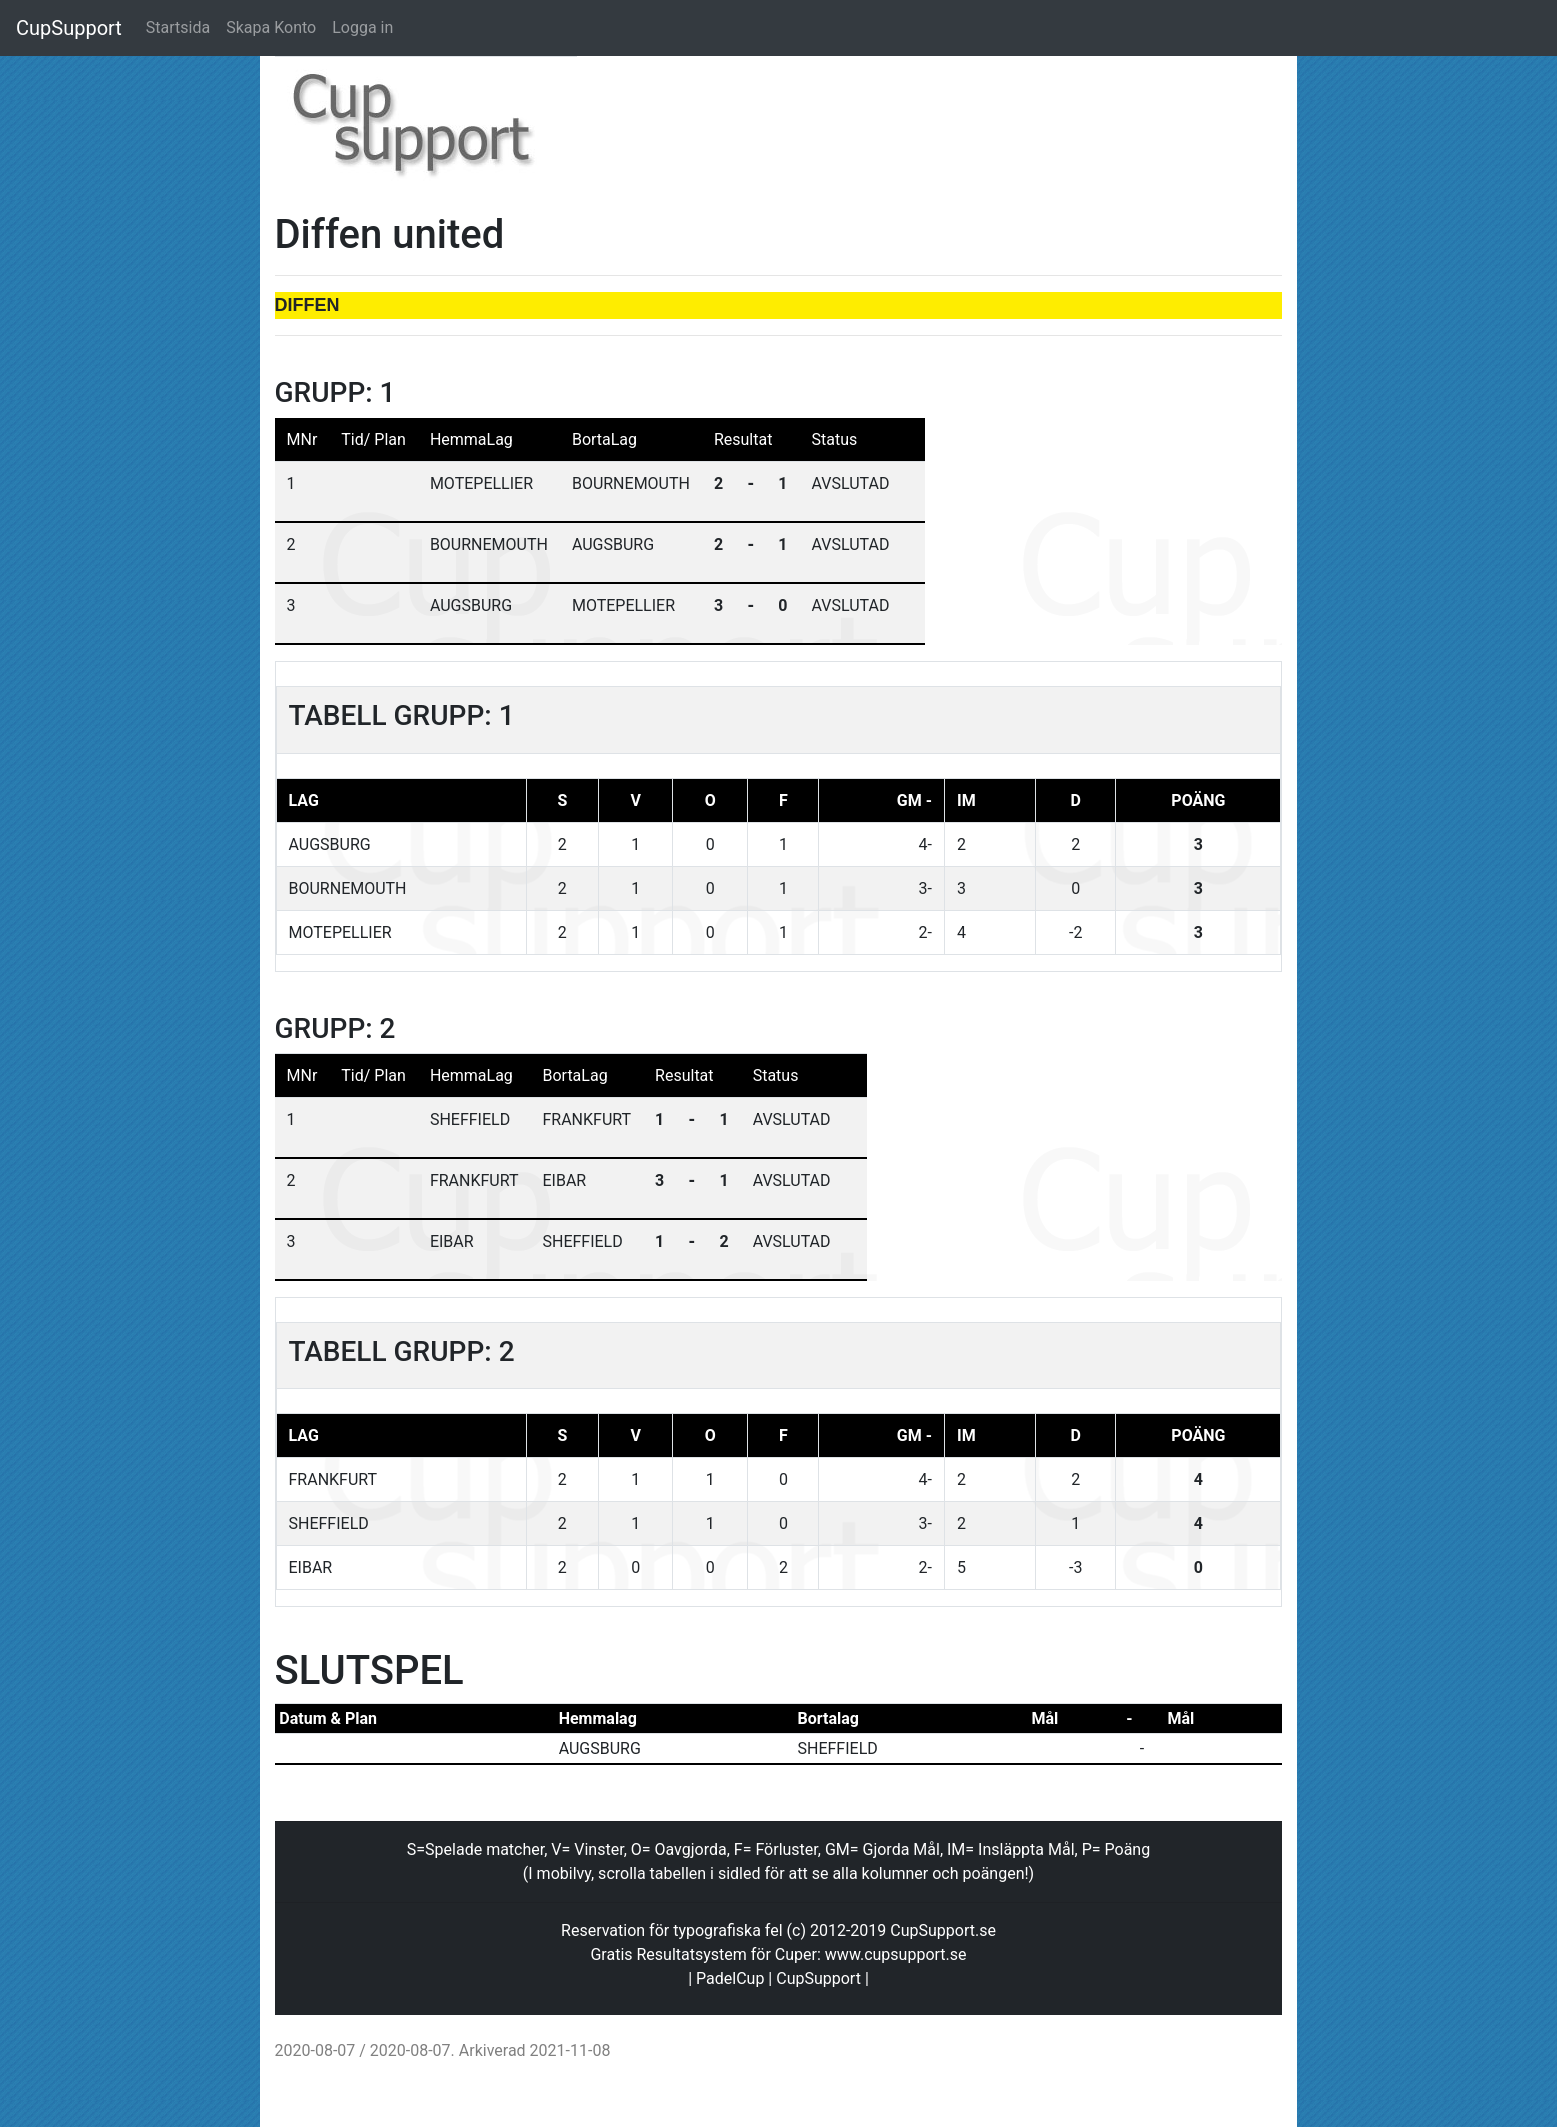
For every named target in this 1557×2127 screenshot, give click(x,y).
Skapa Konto (271, 27)
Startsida (178, 27)
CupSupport (69, 28)
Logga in (362, 27)
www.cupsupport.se (896, 1954)
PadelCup (730, 1978)
